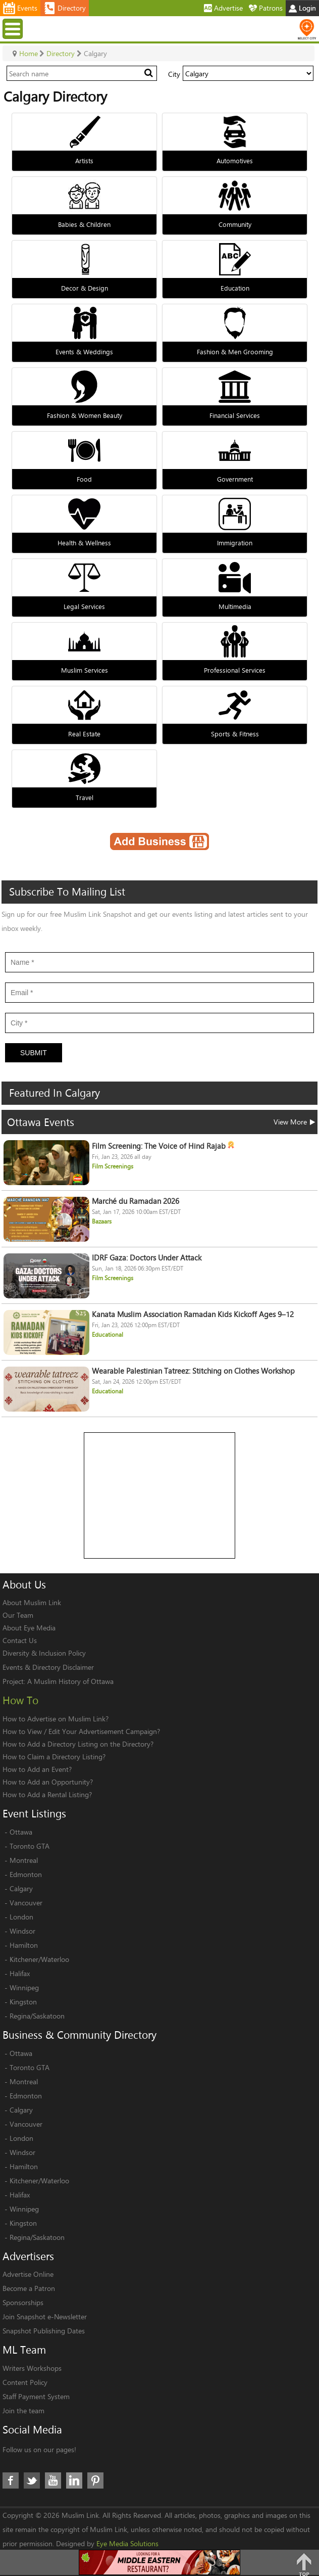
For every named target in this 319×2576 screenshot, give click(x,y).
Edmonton (26, 1874)
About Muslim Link (32, 1602)
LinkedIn (74, 2480)
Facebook (11, 2480)
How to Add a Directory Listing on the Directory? (78, 1744)
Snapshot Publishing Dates (44, 2330)
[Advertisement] (160, 1496)
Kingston (23, 2001)
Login (302, 8)
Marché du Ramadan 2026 (135, 1201)
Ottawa (21, 1831)
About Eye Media (29, 1627)
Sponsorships (23, 2302)
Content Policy (25, 2382)
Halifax (20, 1973)
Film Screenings (112, 1166)
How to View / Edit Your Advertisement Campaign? (81, 1731)
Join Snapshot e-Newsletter (45, 2316)
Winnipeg (24, 1987)
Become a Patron (29, 2288)
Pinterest (95, 2480)
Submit (33, 1053)
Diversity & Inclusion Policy (44, 1653)
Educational (107, 1334)
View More (294, 1121)
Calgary (21, 1888)
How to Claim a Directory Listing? (54, 1756)
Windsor (22, 1931)
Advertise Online (28, 2274)
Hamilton (24, 1945)
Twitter (32, 2480)
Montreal (24, 1860)
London (21, 1916)
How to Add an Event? (37, 1769)
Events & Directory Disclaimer (48, 1667)
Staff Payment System (36, 2396)
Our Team (18, 1615)
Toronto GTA (29, 1846)
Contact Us (20, 1640)
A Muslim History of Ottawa (70, 1681)
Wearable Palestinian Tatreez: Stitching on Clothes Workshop (193, 1371)
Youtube (53, 2480)
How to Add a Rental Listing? (47, 1794)
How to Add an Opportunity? (48, 1781)
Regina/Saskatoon (37, 2015)
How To (20, 1700)
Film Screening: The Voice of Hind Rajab (163, 1146)
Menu (14, 28)
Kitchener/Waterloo (39, 1959)
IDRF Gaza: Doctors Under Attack (146, 1257)
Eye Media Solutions (127, 2543)
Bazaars (102, 1221)
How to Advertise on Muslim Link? (56, 1718)
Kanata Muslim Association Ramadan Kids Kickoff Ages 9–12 (193, 1314)
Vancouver (26, 1902)
